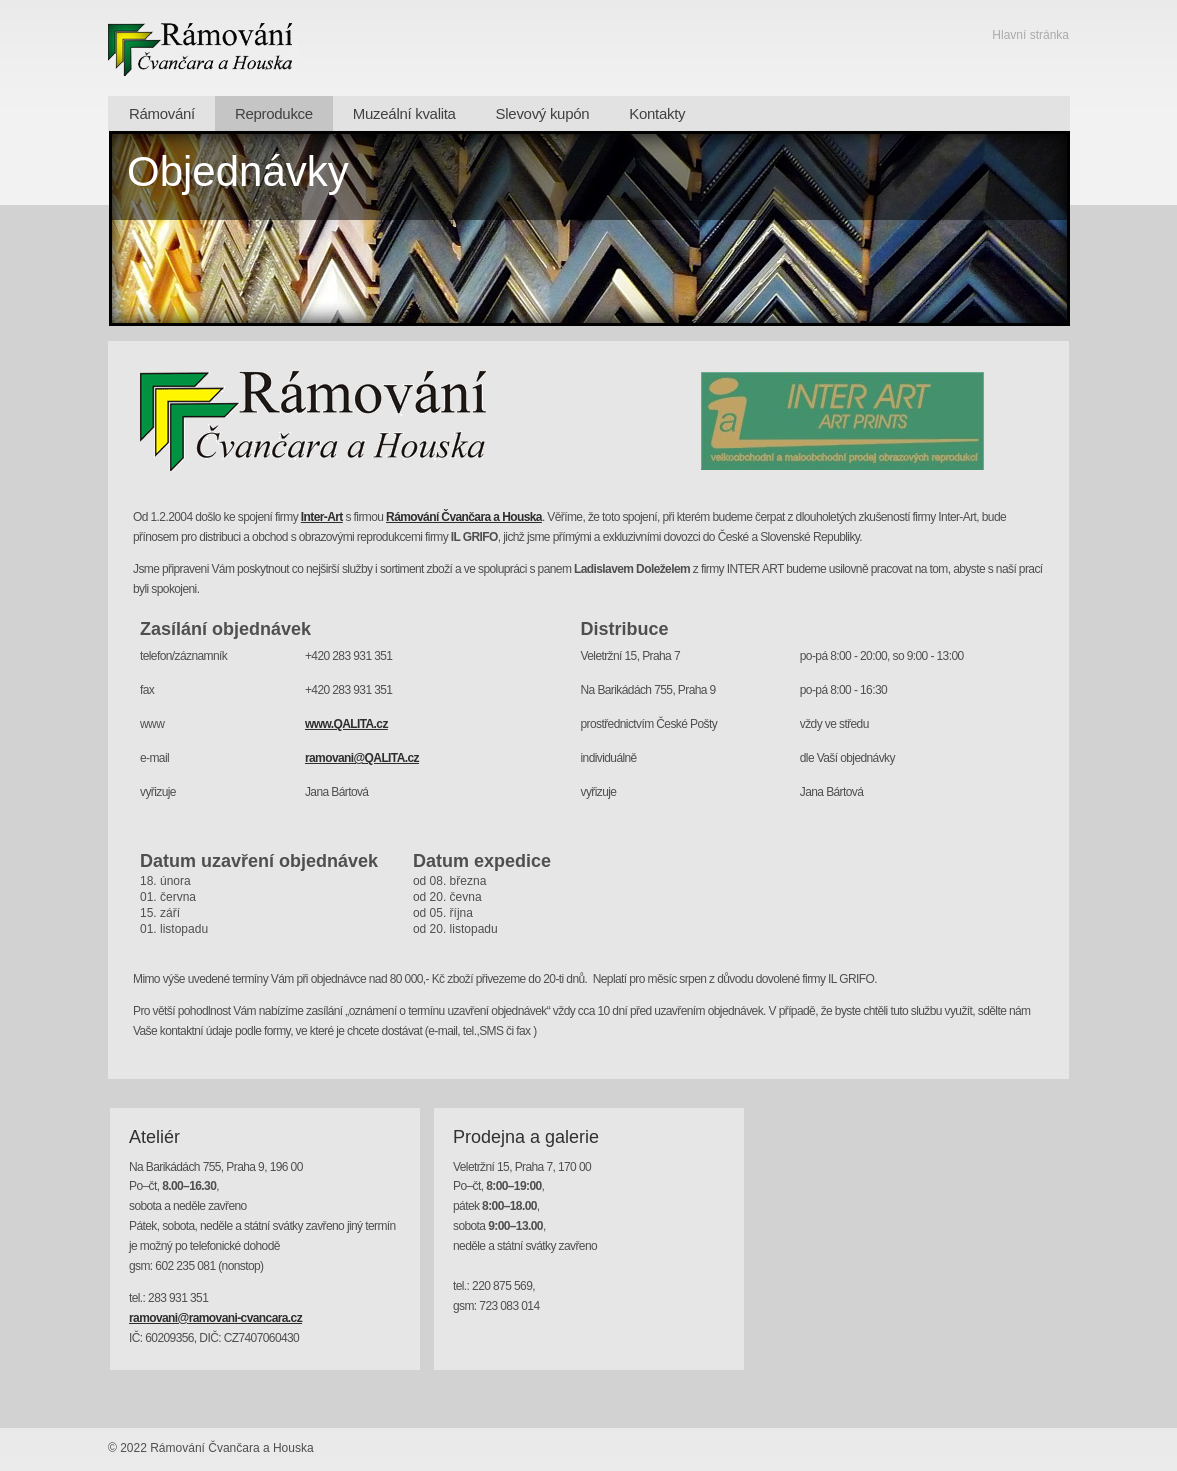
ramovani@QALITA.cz (362, 758)
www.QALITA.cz (346, 724)
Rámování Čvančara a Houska (464, 517)
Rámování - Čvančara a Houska (203, 48)
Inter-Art (322, 517)
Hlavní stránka (1030, 35)
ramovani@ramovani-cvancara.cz (215, 1318)
